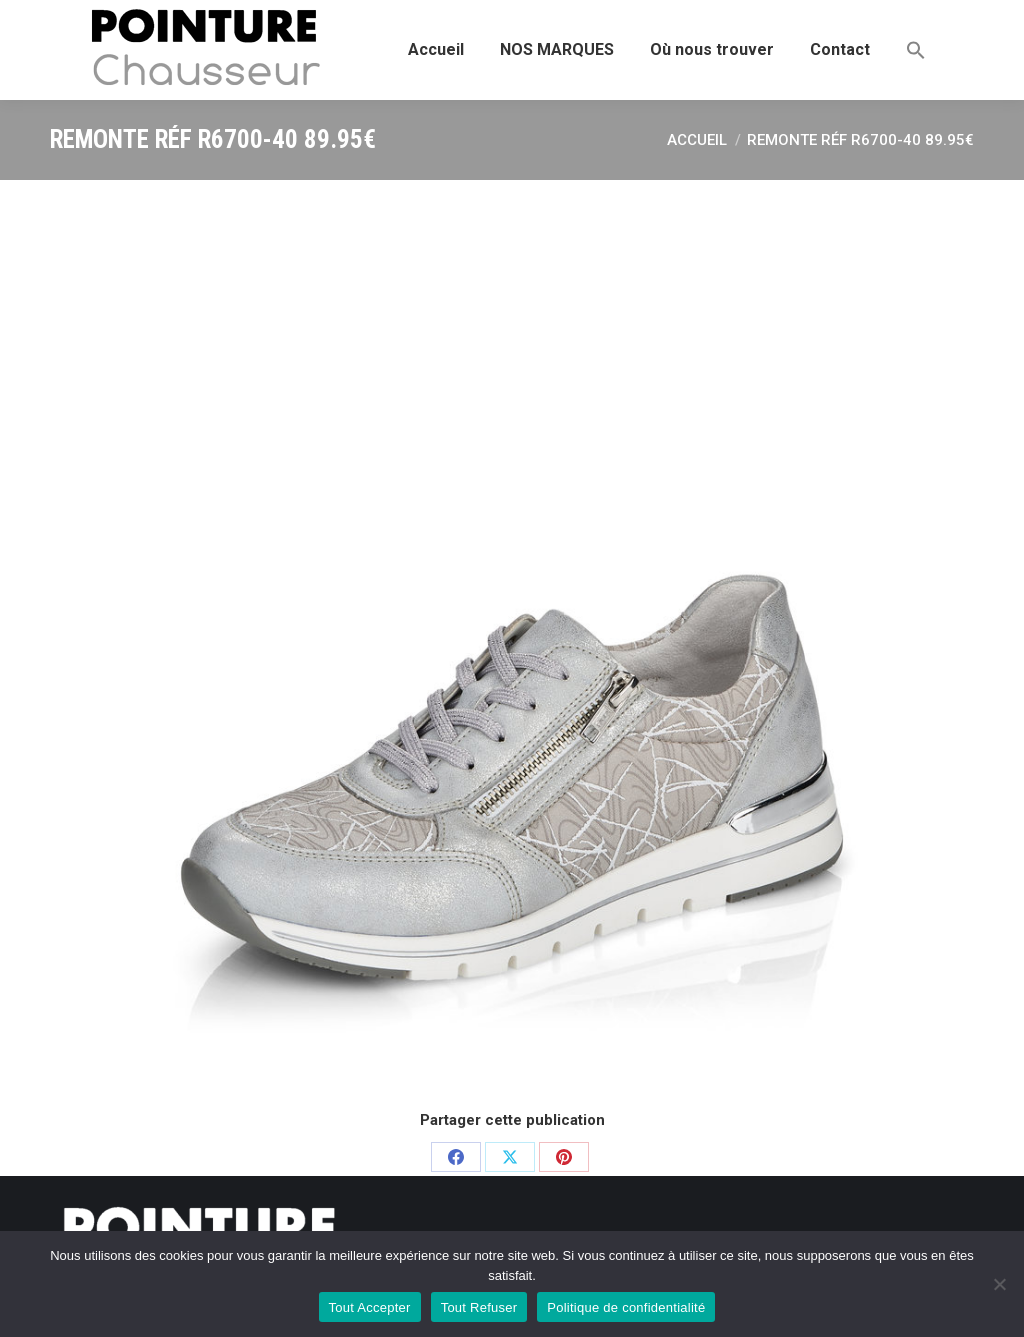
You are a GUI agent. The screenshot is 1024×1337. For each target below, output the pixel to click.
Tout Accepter (370, 1307)
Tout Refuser (479, 1307)
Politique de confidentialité (626, 1307)
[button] (916, 50)
